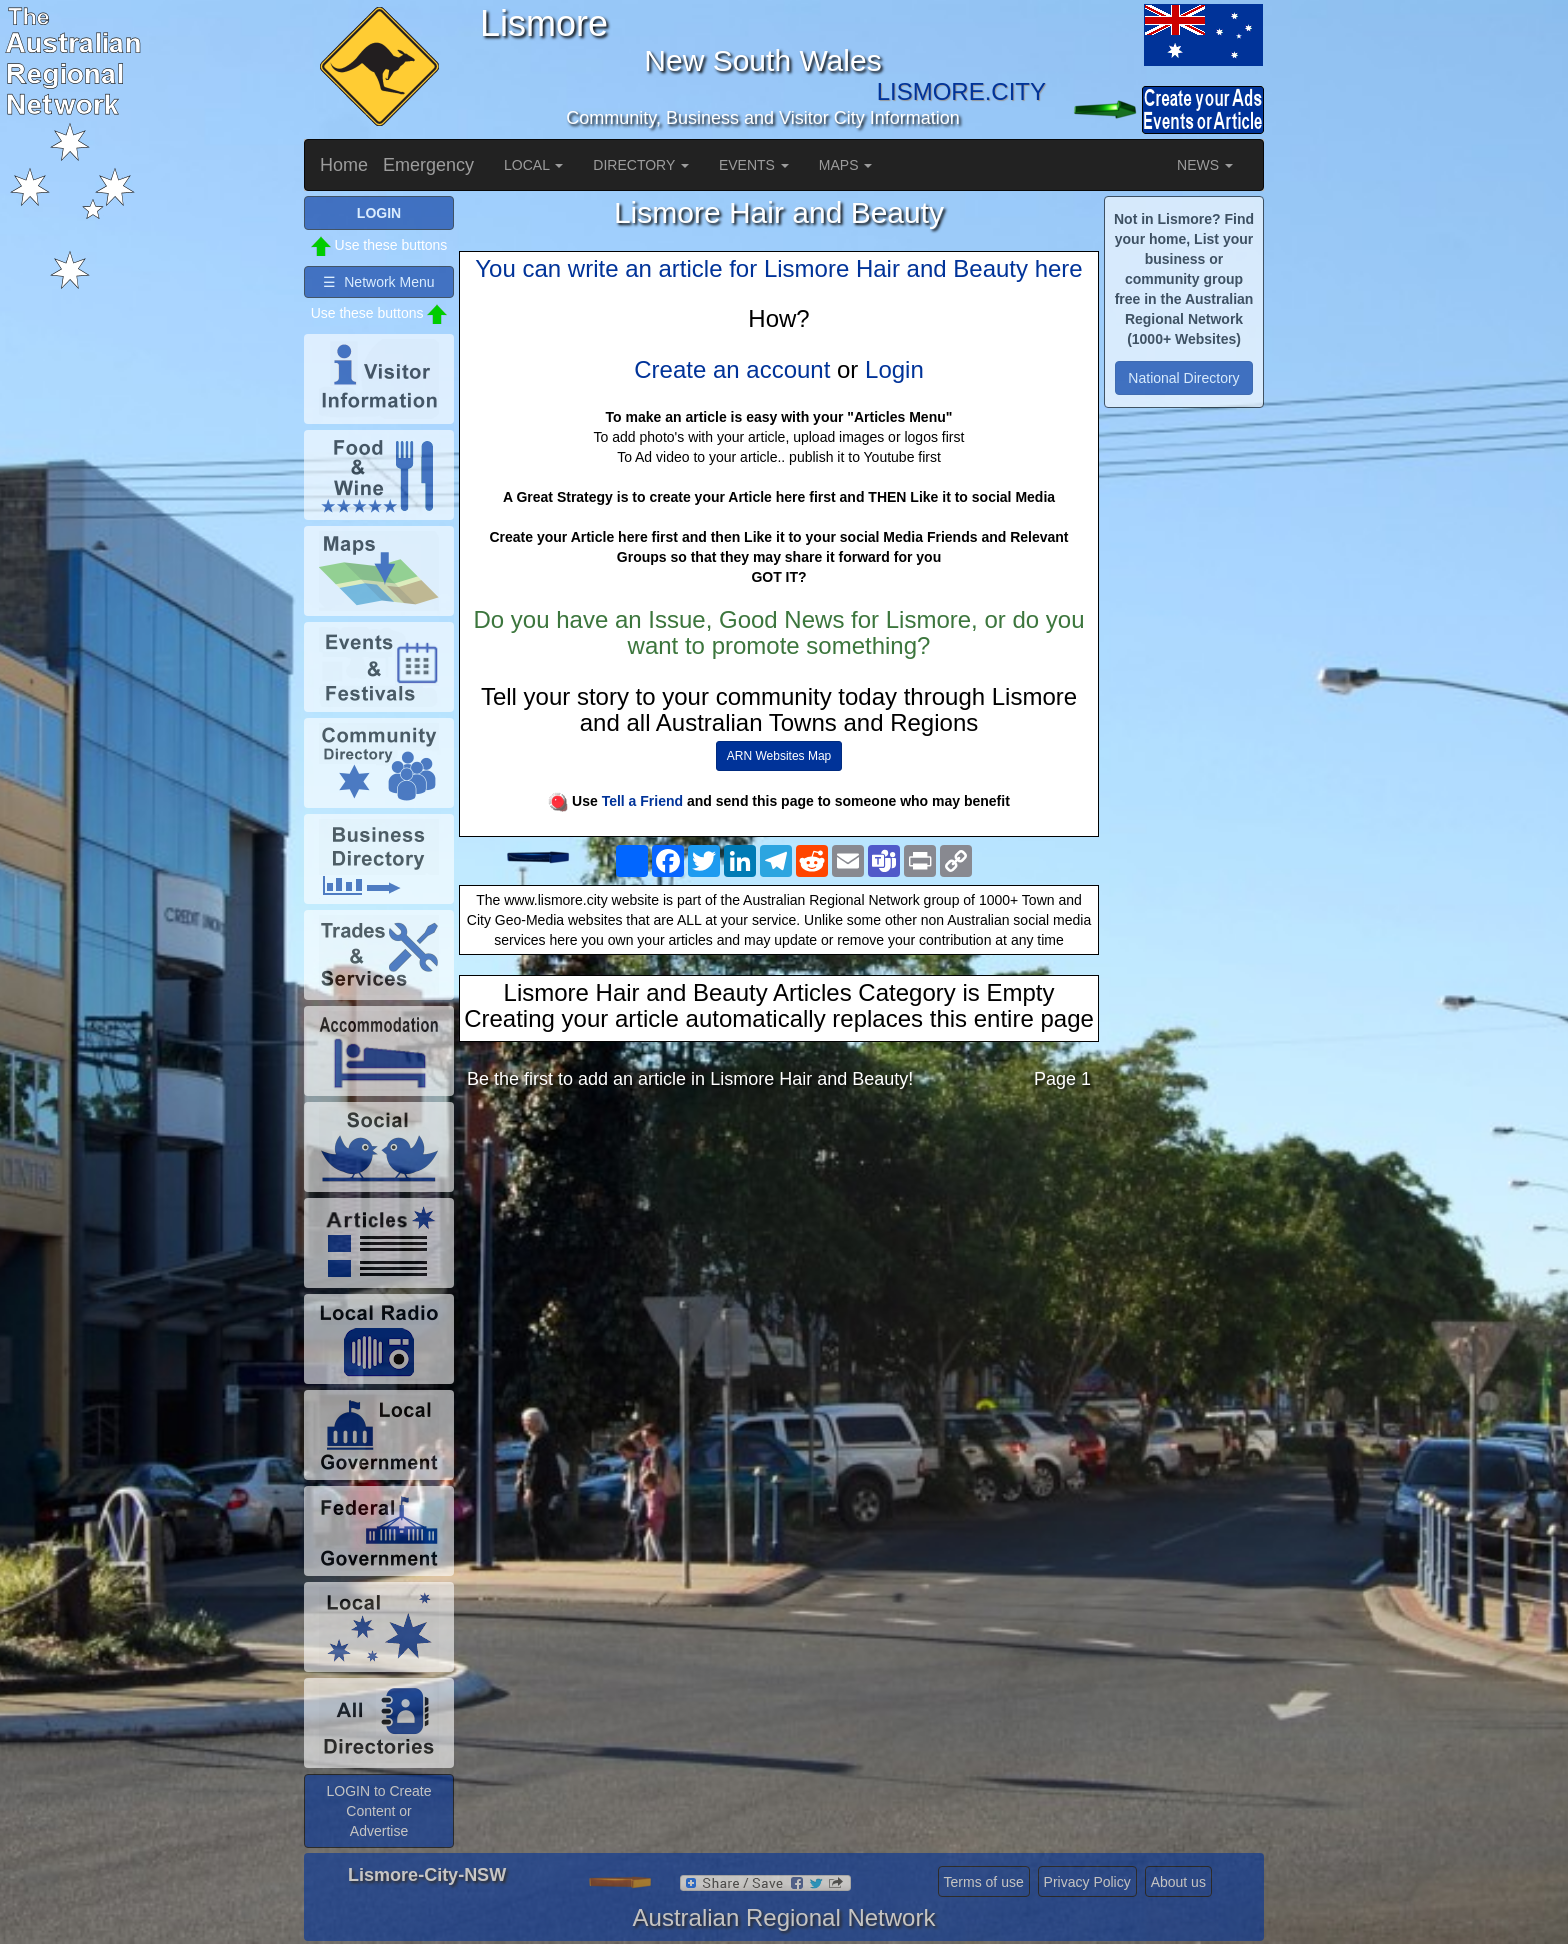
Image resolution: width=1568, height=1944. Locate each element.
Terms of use (984, 1882)
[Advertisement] (779, 1263)
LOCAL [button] (533, 165)
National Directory (1183, 378)
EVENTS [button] (754, 165)
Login (894, 369)
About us (1178, 1882)
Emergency (428, 165)
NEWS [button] (1205, 165)
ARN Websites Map (779, 756)
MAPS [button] (846, 165)
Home (344, 165)
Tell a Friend (642, 801)
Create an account (732, 369)
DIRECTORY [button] (641, 165)
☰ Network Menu (378, 282)
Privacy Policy (1087, 1882)
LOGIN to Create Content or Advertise (378, 1811)
